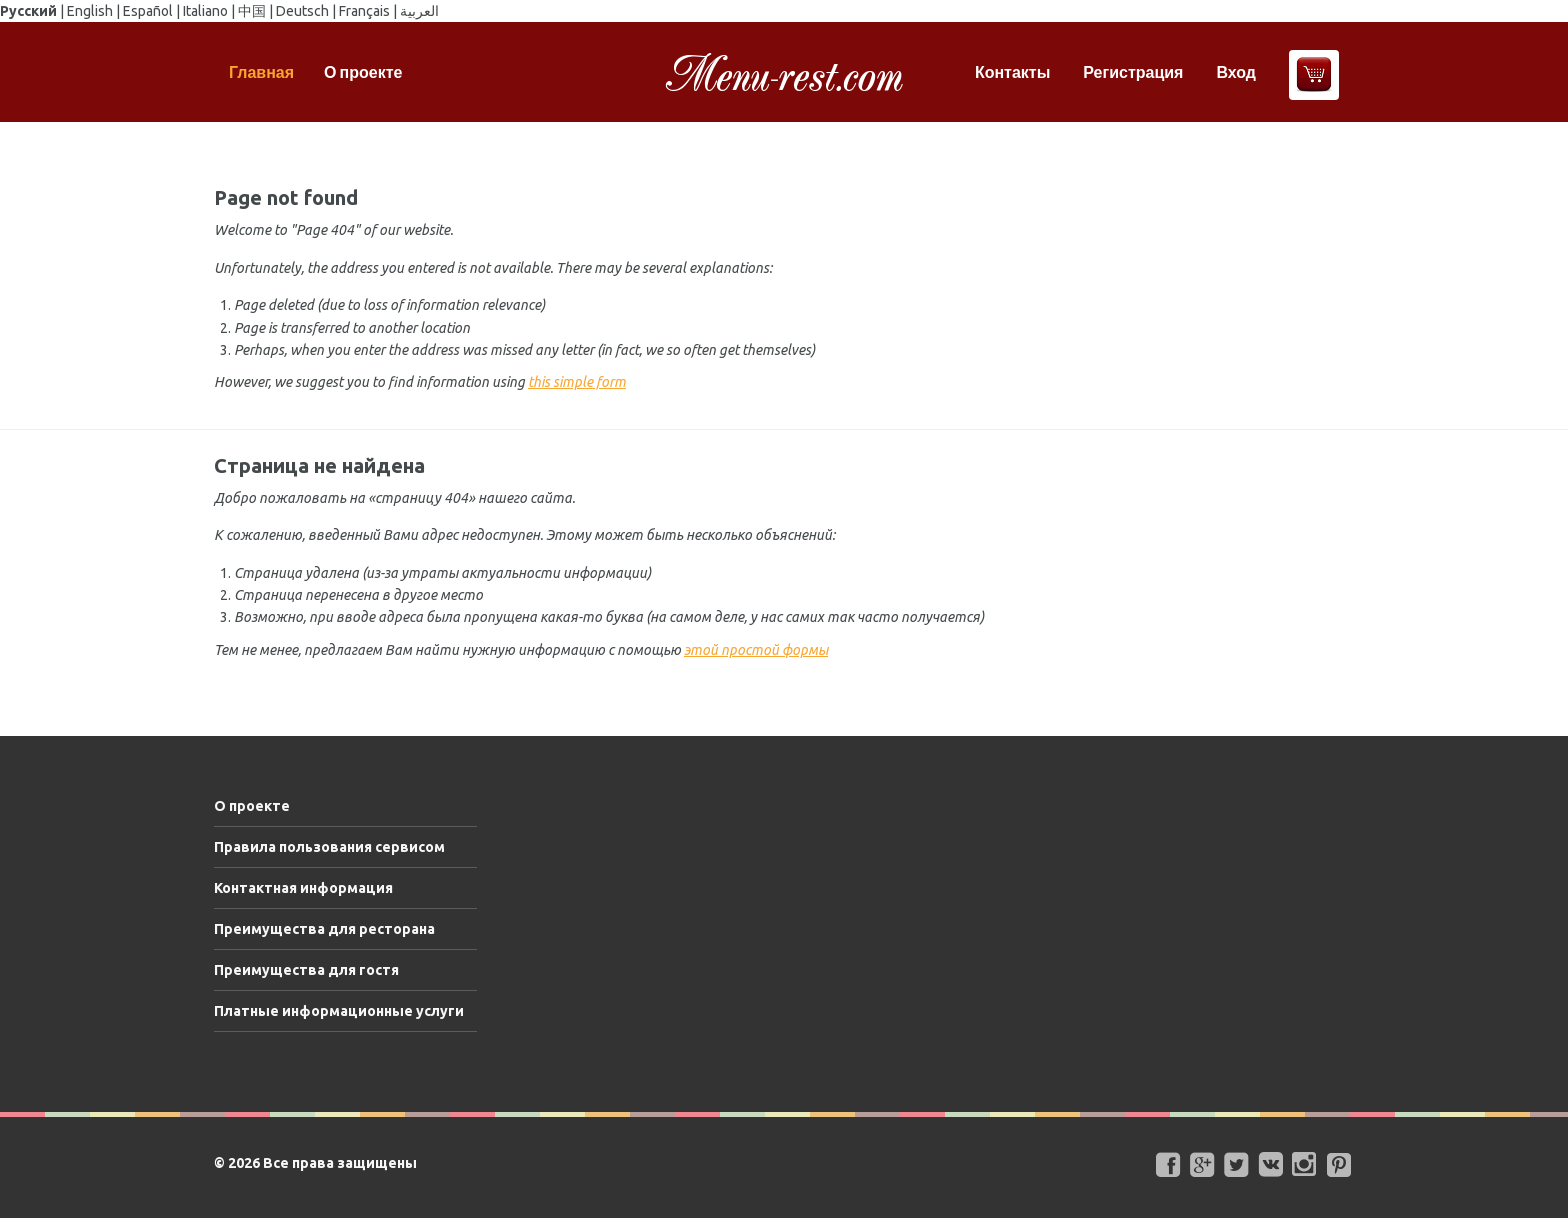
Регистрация (1133, 72)
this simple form (577, 382)
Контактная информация (303, 888)
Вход (1236, 72)
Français (364, 11)
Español (148, 11)
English (90, 11)
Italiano (205, 11)
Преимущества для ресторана (324, 929)
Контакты (1012, 72)
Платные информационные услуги (339, 1011)
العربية (419, 11)
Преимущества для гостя (306, 970)
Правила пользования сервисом (329, 847)
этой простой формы (756, 650)
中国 (252, 11)
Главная (261, 72)
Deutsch (302, 11)
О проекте (363, 72)
